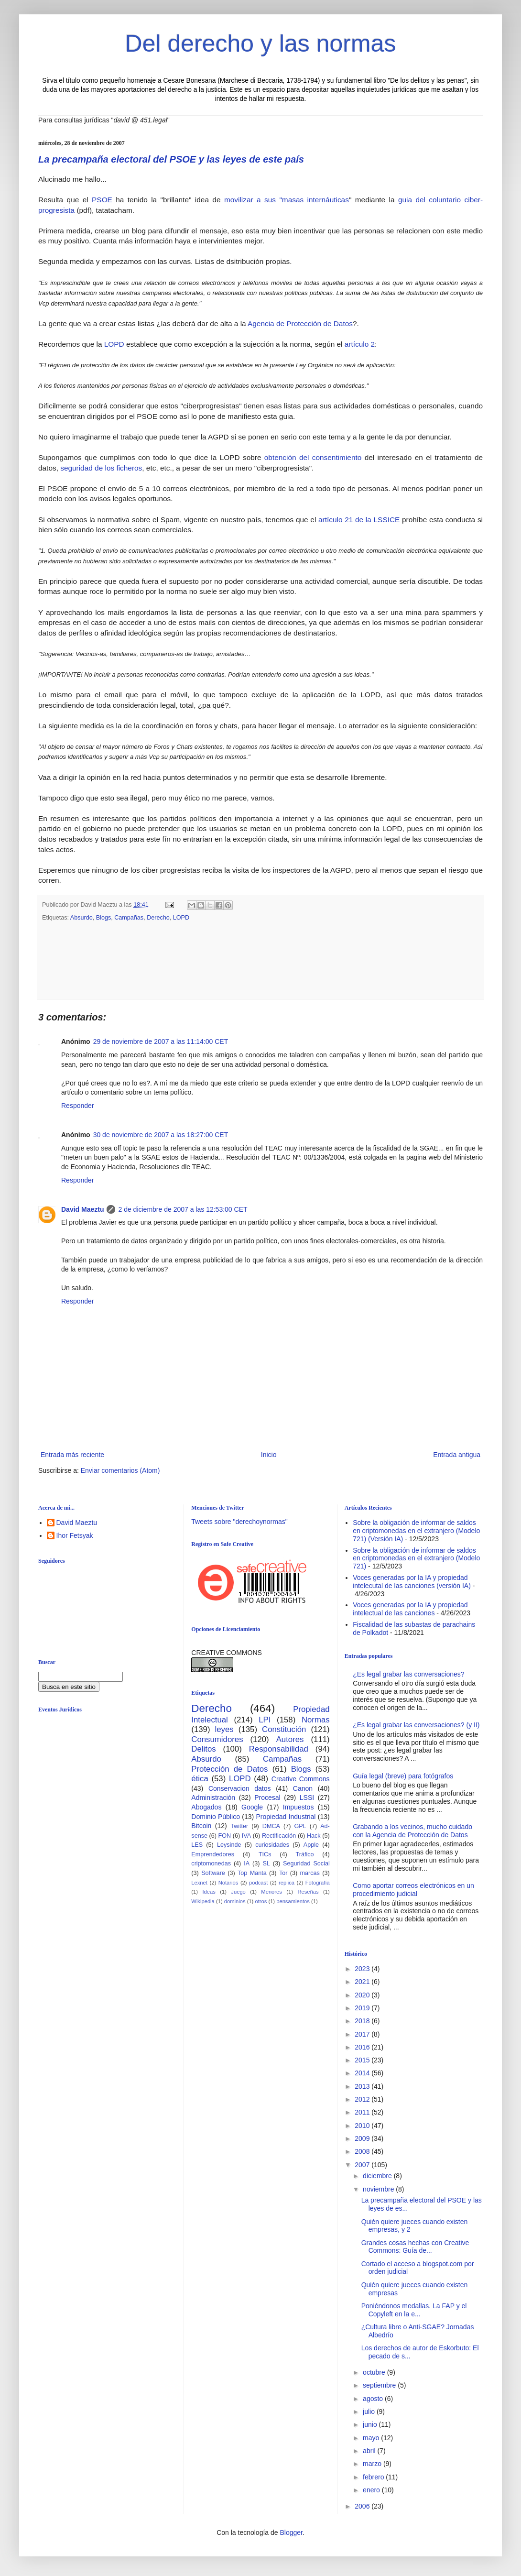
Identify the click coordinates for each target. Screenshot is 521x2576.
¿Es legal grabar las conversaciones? (408, 1674)
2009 (363, 2138)
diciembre (378, 2176)
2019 (363, 2008)
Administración (213, 1797)
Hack (314, 1835)
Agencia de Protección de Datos (300, 323)
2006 (363, 2506)
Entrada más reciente (72, 1454)
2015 (363, 2060)
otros (261, 1901)
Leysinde (229, 1845)
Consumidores (217, 1739)
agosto (374, 2398)
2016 (363, 2047)
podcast (258, 1882)
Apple (311, 1845)
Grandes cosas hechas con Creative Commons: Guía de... (415, 2247)
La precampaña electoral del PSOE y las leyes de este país (171, 159)
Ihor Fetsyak (74, 1535)
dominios (235, 1901)
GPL (300, 1826)
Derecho (158, 917)
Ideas (208, 1892)
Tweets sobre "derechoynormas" (239, 1521)
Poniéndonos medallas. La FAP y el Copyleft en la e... (414, 2310)
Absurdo (81, 917)
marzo (373, 2463)
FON (224, 1835)
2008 (363, 2151)
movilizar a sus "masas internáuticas (286, 200)
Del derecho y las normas (260, 43)
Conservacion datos (239, 1788)
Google (252, 1807)
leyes (224, 1729)
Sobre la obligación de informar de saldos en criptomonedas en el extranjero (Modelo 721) (416, 1558)
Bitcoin (201, 1826)
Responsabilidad (278, 1749)
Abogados (206, 1807)
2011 (363, 2112)
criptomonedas (211, 1863)
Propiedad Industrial (285, 1816)
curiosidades (272, 1845)
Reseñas (307, 1892)
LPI (265, 1719)
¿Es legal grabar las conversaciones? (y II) (416, 1725)
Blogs (103, 917)
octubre (375, 2372)
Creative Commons (300, 1779)
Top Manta (252, 1873)
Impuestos (298, 1807)
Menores (271, 1892)
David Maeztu (82, 1209)
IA (247, 1863)
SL (266, 1863)
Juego (238, 1892)
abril (370, 2451)
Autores (290, 1739)
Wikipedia (203, 1901)
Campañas (128, 917)
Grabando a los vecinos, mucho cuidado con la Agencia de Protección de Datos (412, 1831)
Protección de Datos (229, 1769)
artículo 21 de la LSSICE (359, 519)
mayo (372, 2438)
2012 (363, 2099)
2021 (363, 1981)
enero (372, 2490)
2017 (363, 2034)
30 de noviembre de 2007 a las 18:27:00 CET (160, 1135)
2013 (363, 2086)
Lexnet (199, 1882)
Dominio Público (215, 1816)
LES (197, 1845)
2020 (363, 1995)
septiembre (380, 2385)
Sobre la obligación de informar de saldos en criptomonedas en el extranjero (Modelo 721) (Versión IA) (416, 1531)
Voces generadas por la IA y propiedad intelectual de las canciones (410, 1609)
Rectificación (279, 1835)
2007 (363, 2165)
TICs (265, 1854)
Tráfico (304, 1854)
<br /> (112, 1798)
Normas (316, 1719)
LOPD (115, 344)
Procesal (267, 1797)
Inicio (269, 1454)
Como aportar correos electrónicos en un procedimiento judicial (413, 1889)
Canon (303, 1788)
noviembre (379, 2189)
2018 (363, 2021)
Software (213, 1873)
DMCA (271, 1826)
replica (286, 1882)
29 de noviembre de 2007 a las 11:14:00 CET (160, 1041)
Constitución (284, 1729)
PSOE (102, 200)
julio (370, 2411)
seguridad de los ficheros (101, 468)
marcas (310, 1873)
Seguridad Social (306, 1863)
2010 (363, 2125)
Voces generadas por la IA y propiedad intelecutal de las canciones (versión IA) (412, 1581)
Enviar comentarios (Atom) (120, 1470)
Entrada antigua (456, 1454)
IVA (246, 1835)
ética (199, 1778)
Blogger (291, 2532)
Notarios (228, 1882)
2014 (363, 2073)
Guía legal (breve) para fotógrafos (403, 1776)
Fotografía (317, 1882)
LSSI (307, 1797)
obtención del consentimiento (313, 457)
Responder (77, 1105)
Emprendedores (212, 1854)
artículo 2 (360, 344)
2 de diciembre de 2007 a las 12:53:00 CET (182, 1209)
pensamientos (293, 1901)
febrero (374, 2477)
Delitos (203, 1749)
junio (371, 2424)
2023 (363, 1969)
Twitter (239, 1826)
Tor (283, 1873)
